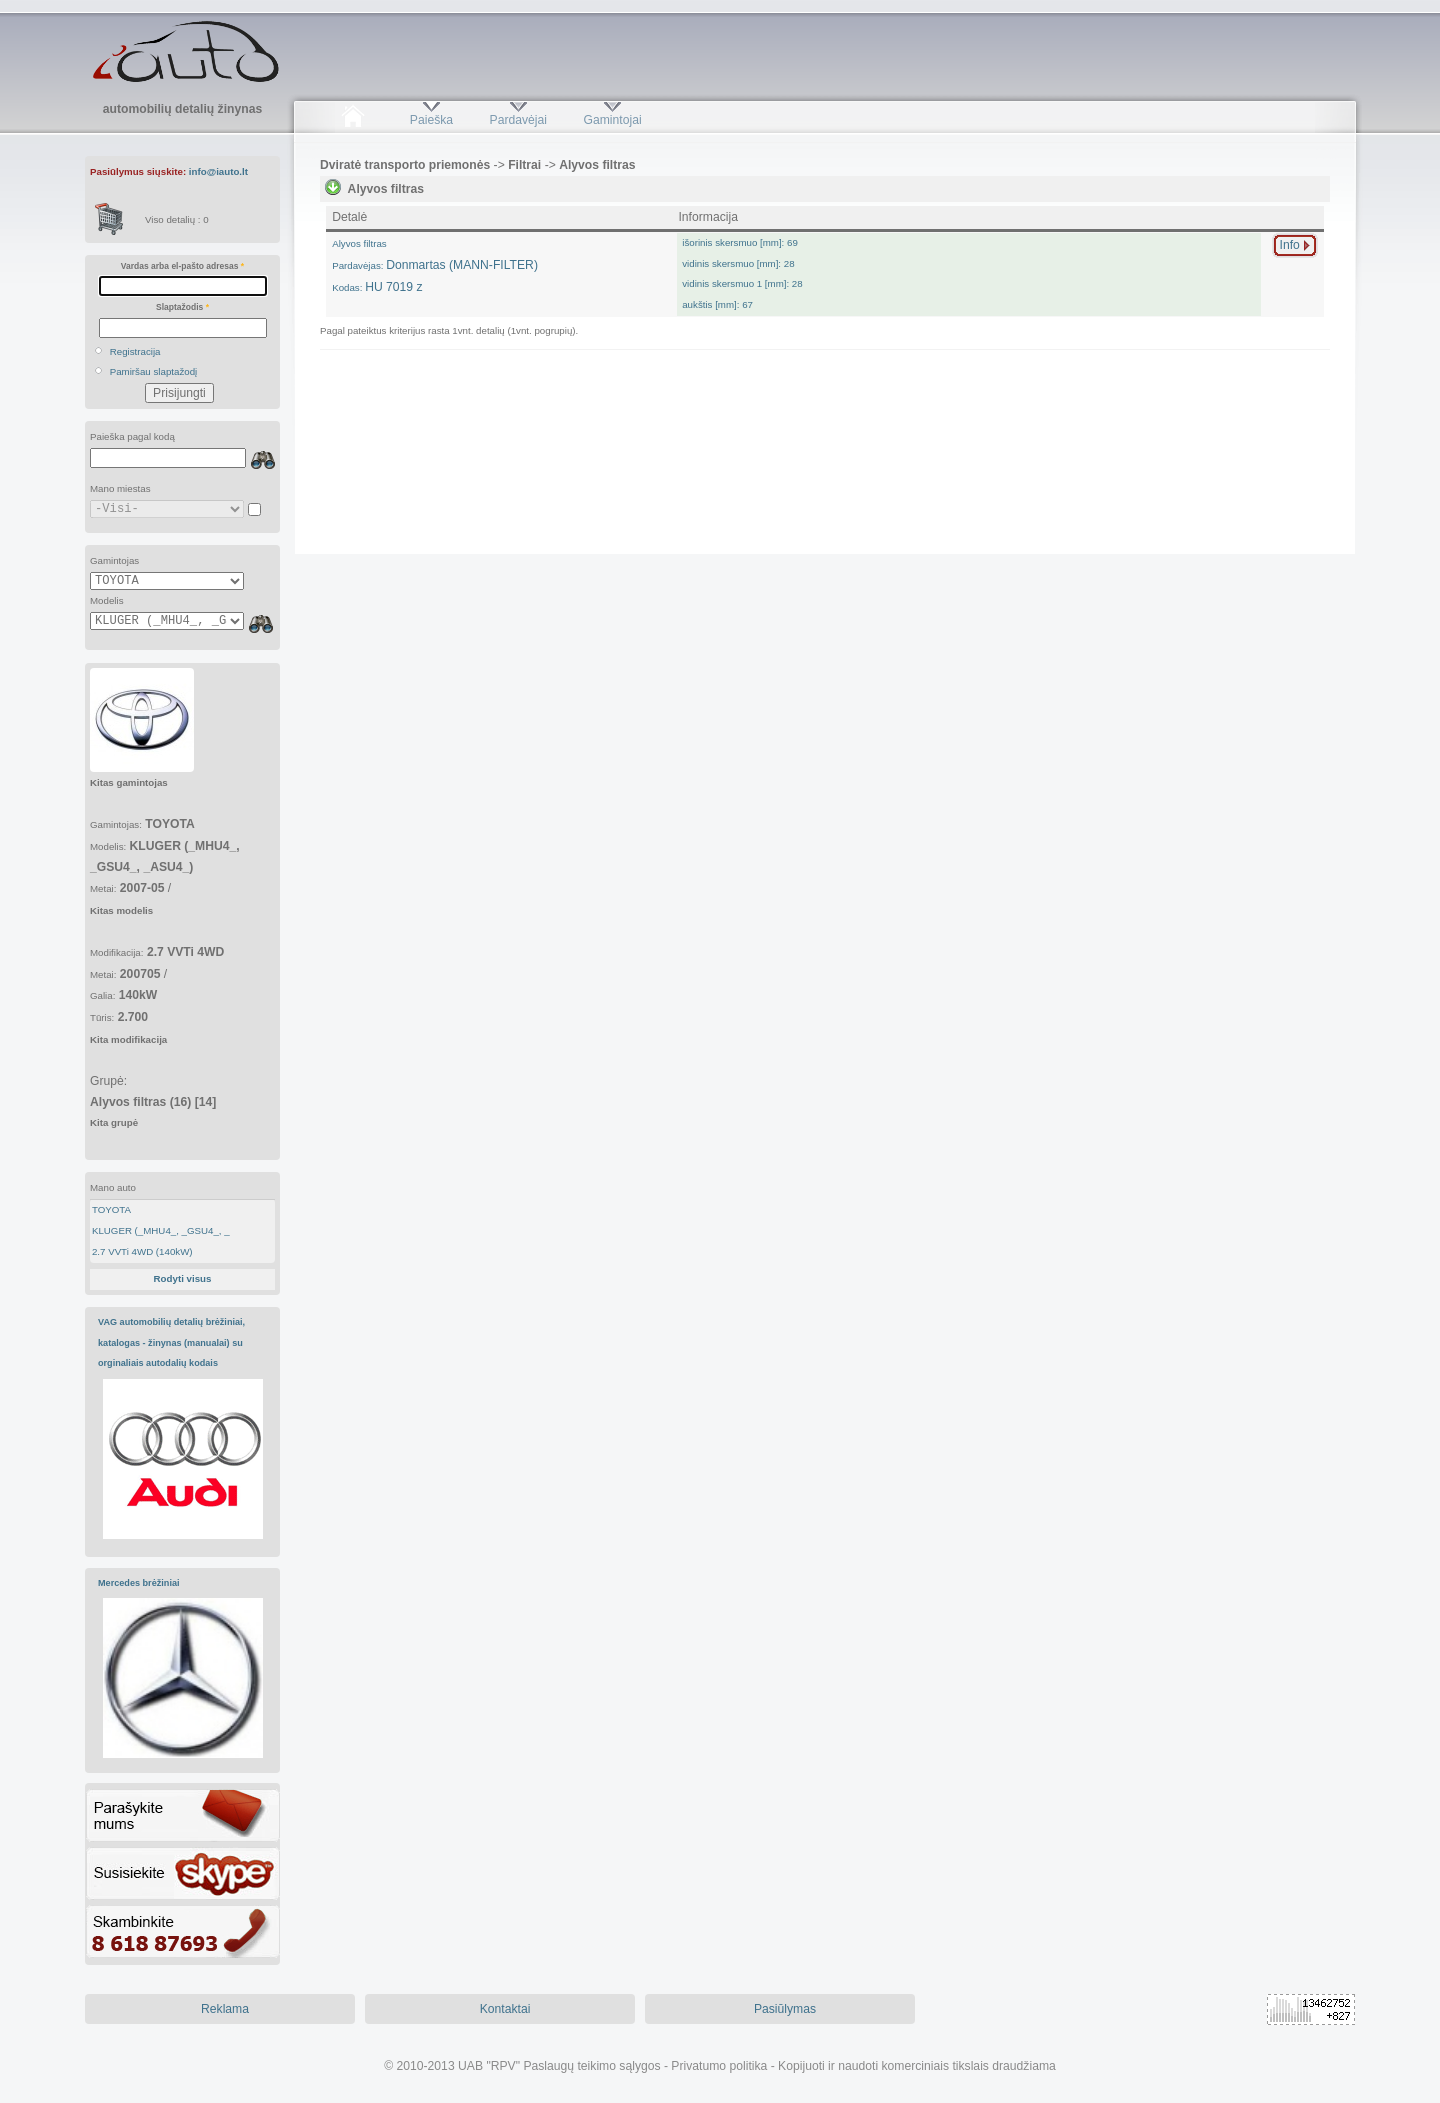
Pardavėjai (518, 120)
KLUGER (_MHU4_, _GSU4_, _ (161, 1230)
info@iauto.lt (218, 171)
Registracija (135, 351)
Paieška (431, 120)
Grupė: (153, 1101)
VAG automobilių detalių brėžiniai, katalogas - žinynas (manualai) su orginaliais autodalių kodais (171, 1342)
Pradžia (352, 120)
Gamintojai (612, 120)
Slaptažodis (182, 307)
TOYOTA (111, 1209)
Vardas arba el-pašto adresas (182, 266)
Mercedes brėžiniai (139, 1583)
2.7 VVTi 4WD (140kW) (142, 1251)
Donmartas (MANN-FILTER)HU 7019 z (435, 265)
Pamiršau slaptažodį (154, 371)
